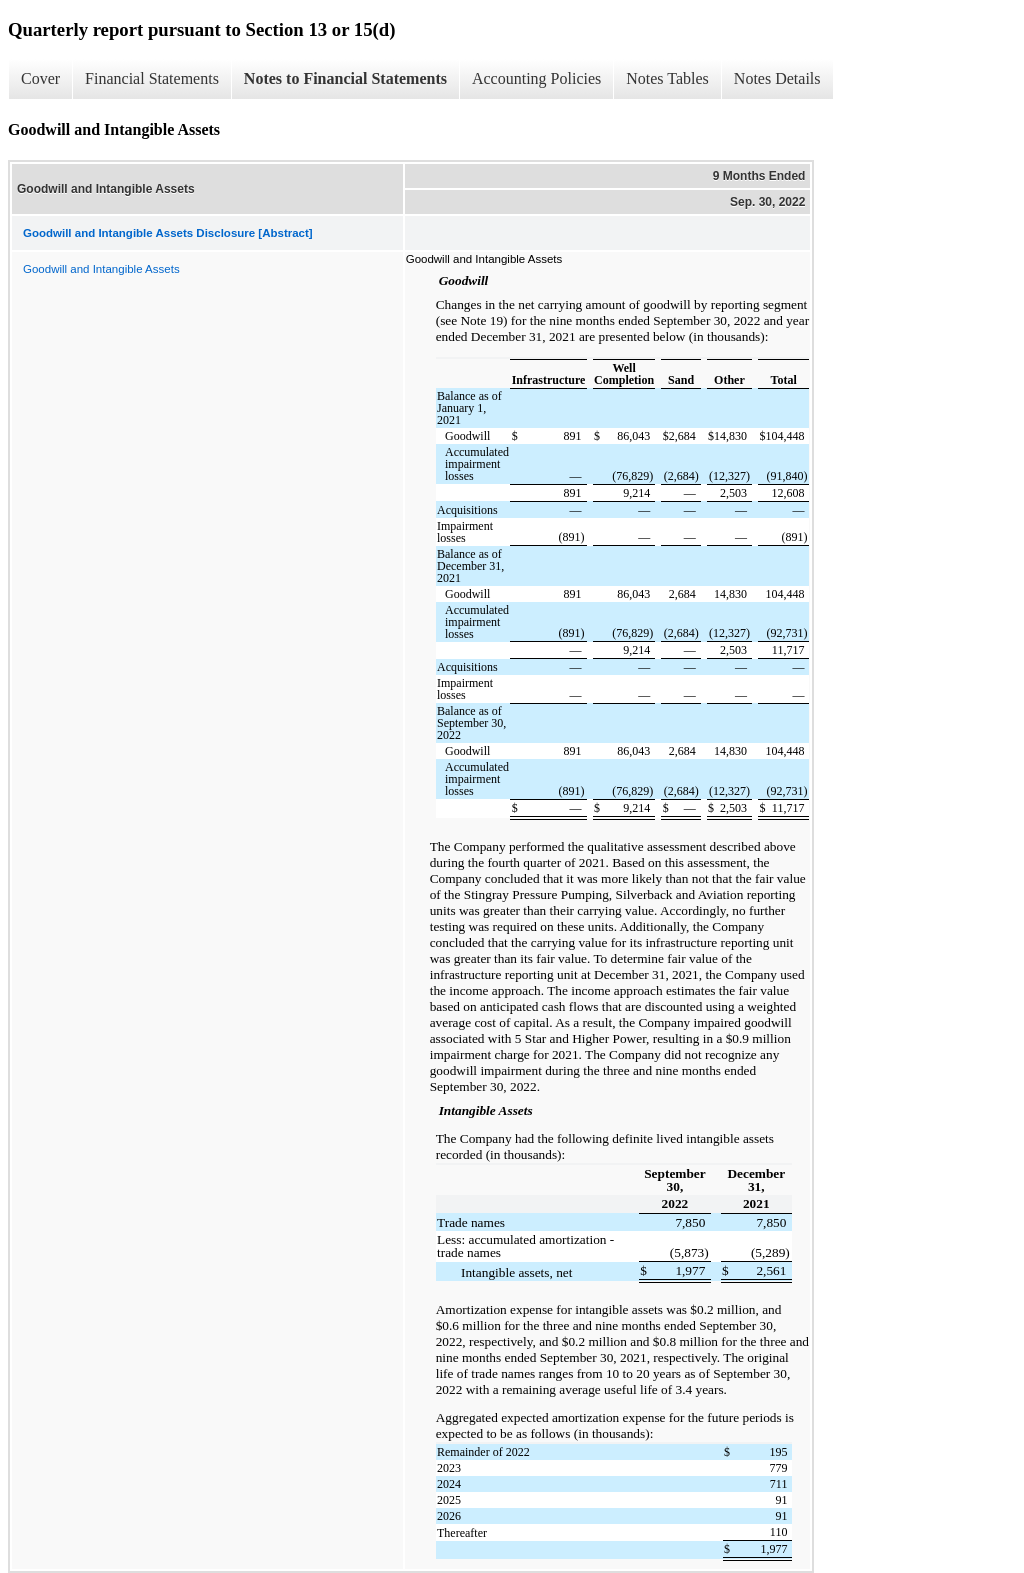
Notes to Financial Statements (345, 78)
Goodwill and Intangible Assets (101, 269)
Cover (40, 78)
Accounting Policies (536, 78)
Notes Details (777, 78)
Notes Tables (667, 78)
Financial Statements (152, 78)
